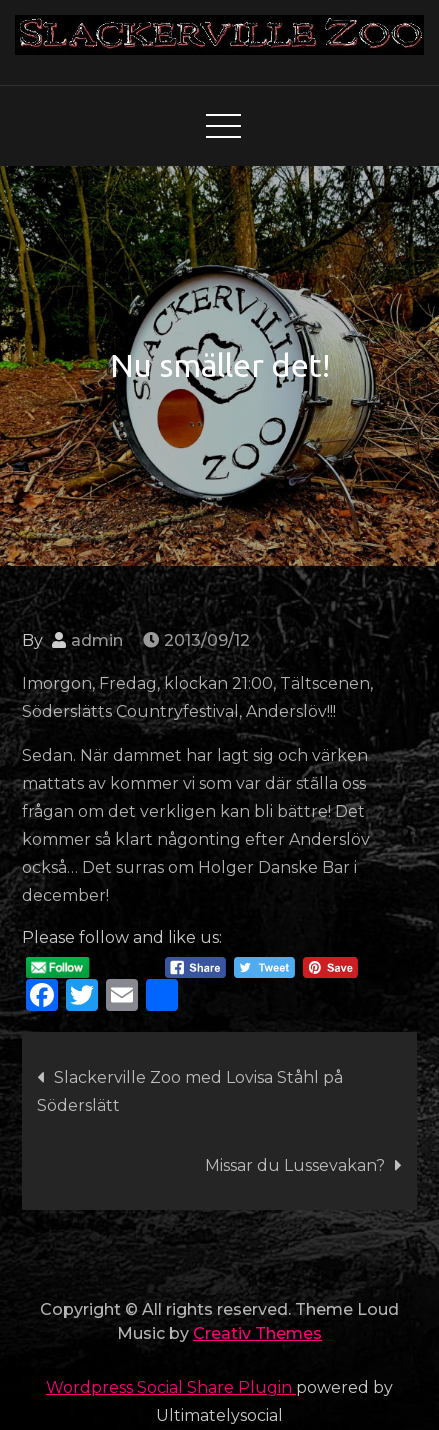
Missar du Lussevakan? (295, 1165)
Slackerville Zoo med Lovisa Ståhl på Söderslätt (190, 1091)
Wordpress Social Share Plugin (171, 1387)
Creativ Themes (257, 1333)
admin (97, 640)
